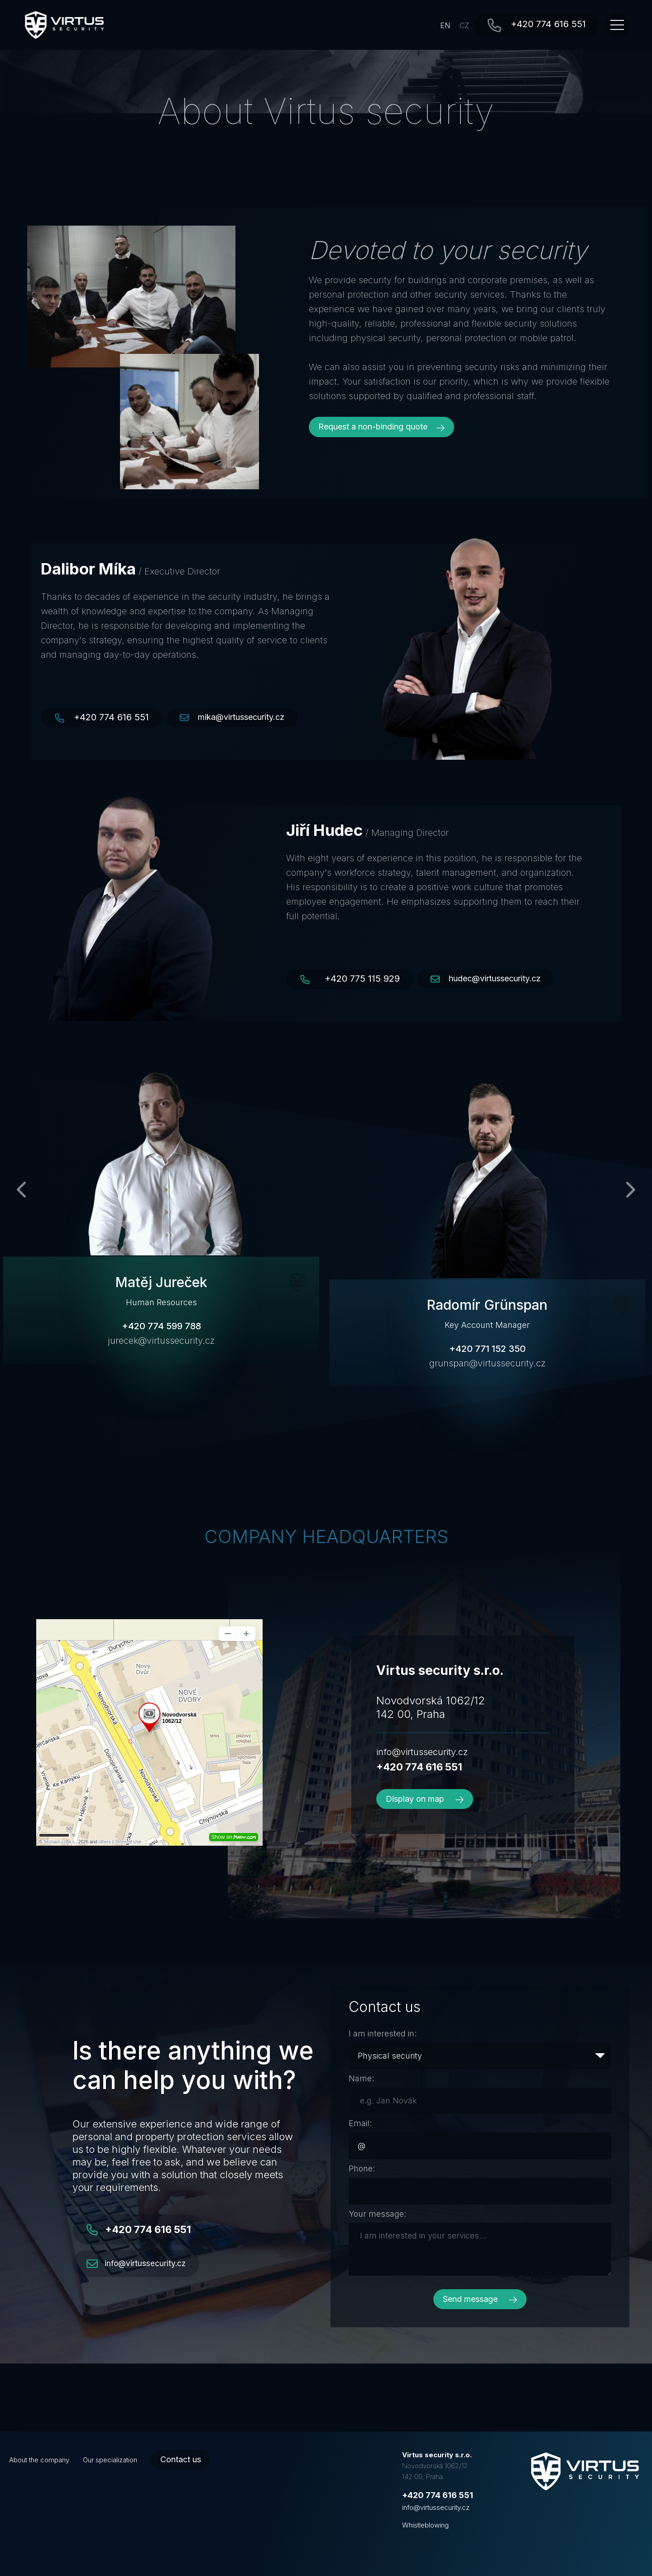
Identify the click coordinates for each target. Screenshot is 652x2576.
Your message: (377, 2214)
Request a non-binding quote (381, 426)
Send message (480, 2299)
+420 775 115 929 (362, 978)
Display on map (425, 1799)
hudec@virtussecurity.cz (495, 978)
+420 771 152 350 (487, 1348)
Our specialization (110, 2459)
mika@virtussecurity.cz (241, 717)
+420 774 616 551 (548, 24)
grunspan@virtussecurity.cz (487, 1363)
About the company (39, 2459)
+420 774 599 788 (161, 1326)
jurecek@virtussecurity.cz (161, 1340)
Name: (361, 2078)
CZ (464, 25)
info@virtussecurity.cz (422, 1751)
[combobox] (480, 2056)
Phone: (362, 2168)
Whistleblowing (425, 2525)
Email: (360, 2123)
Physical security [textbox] (390, 2055)
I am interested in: (383, 2033)
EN (445, 25)
